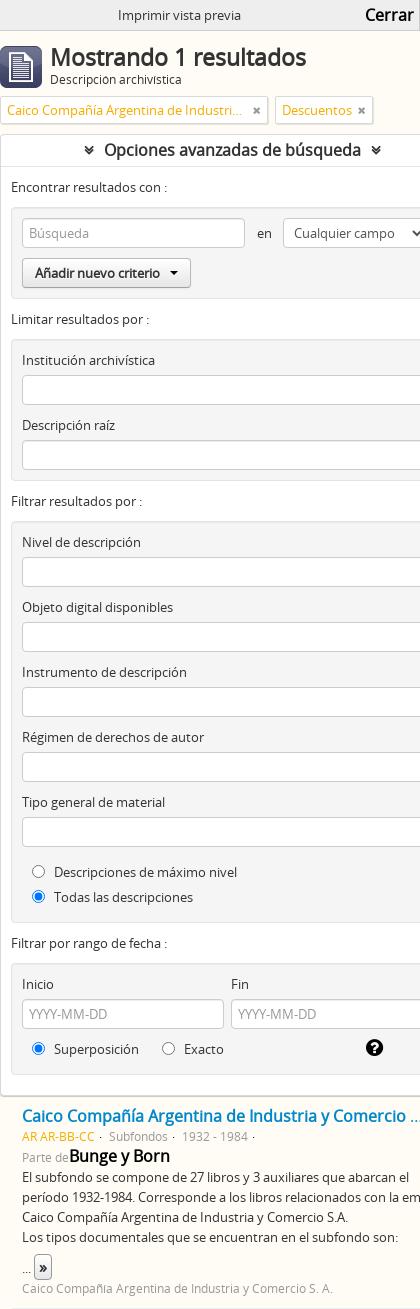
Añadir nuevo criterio (106, 273)
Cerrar (389, 15)
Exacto (193, 1049)
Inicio (38, 984)
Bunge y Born (119, 1156)
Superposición (85, 1049)
